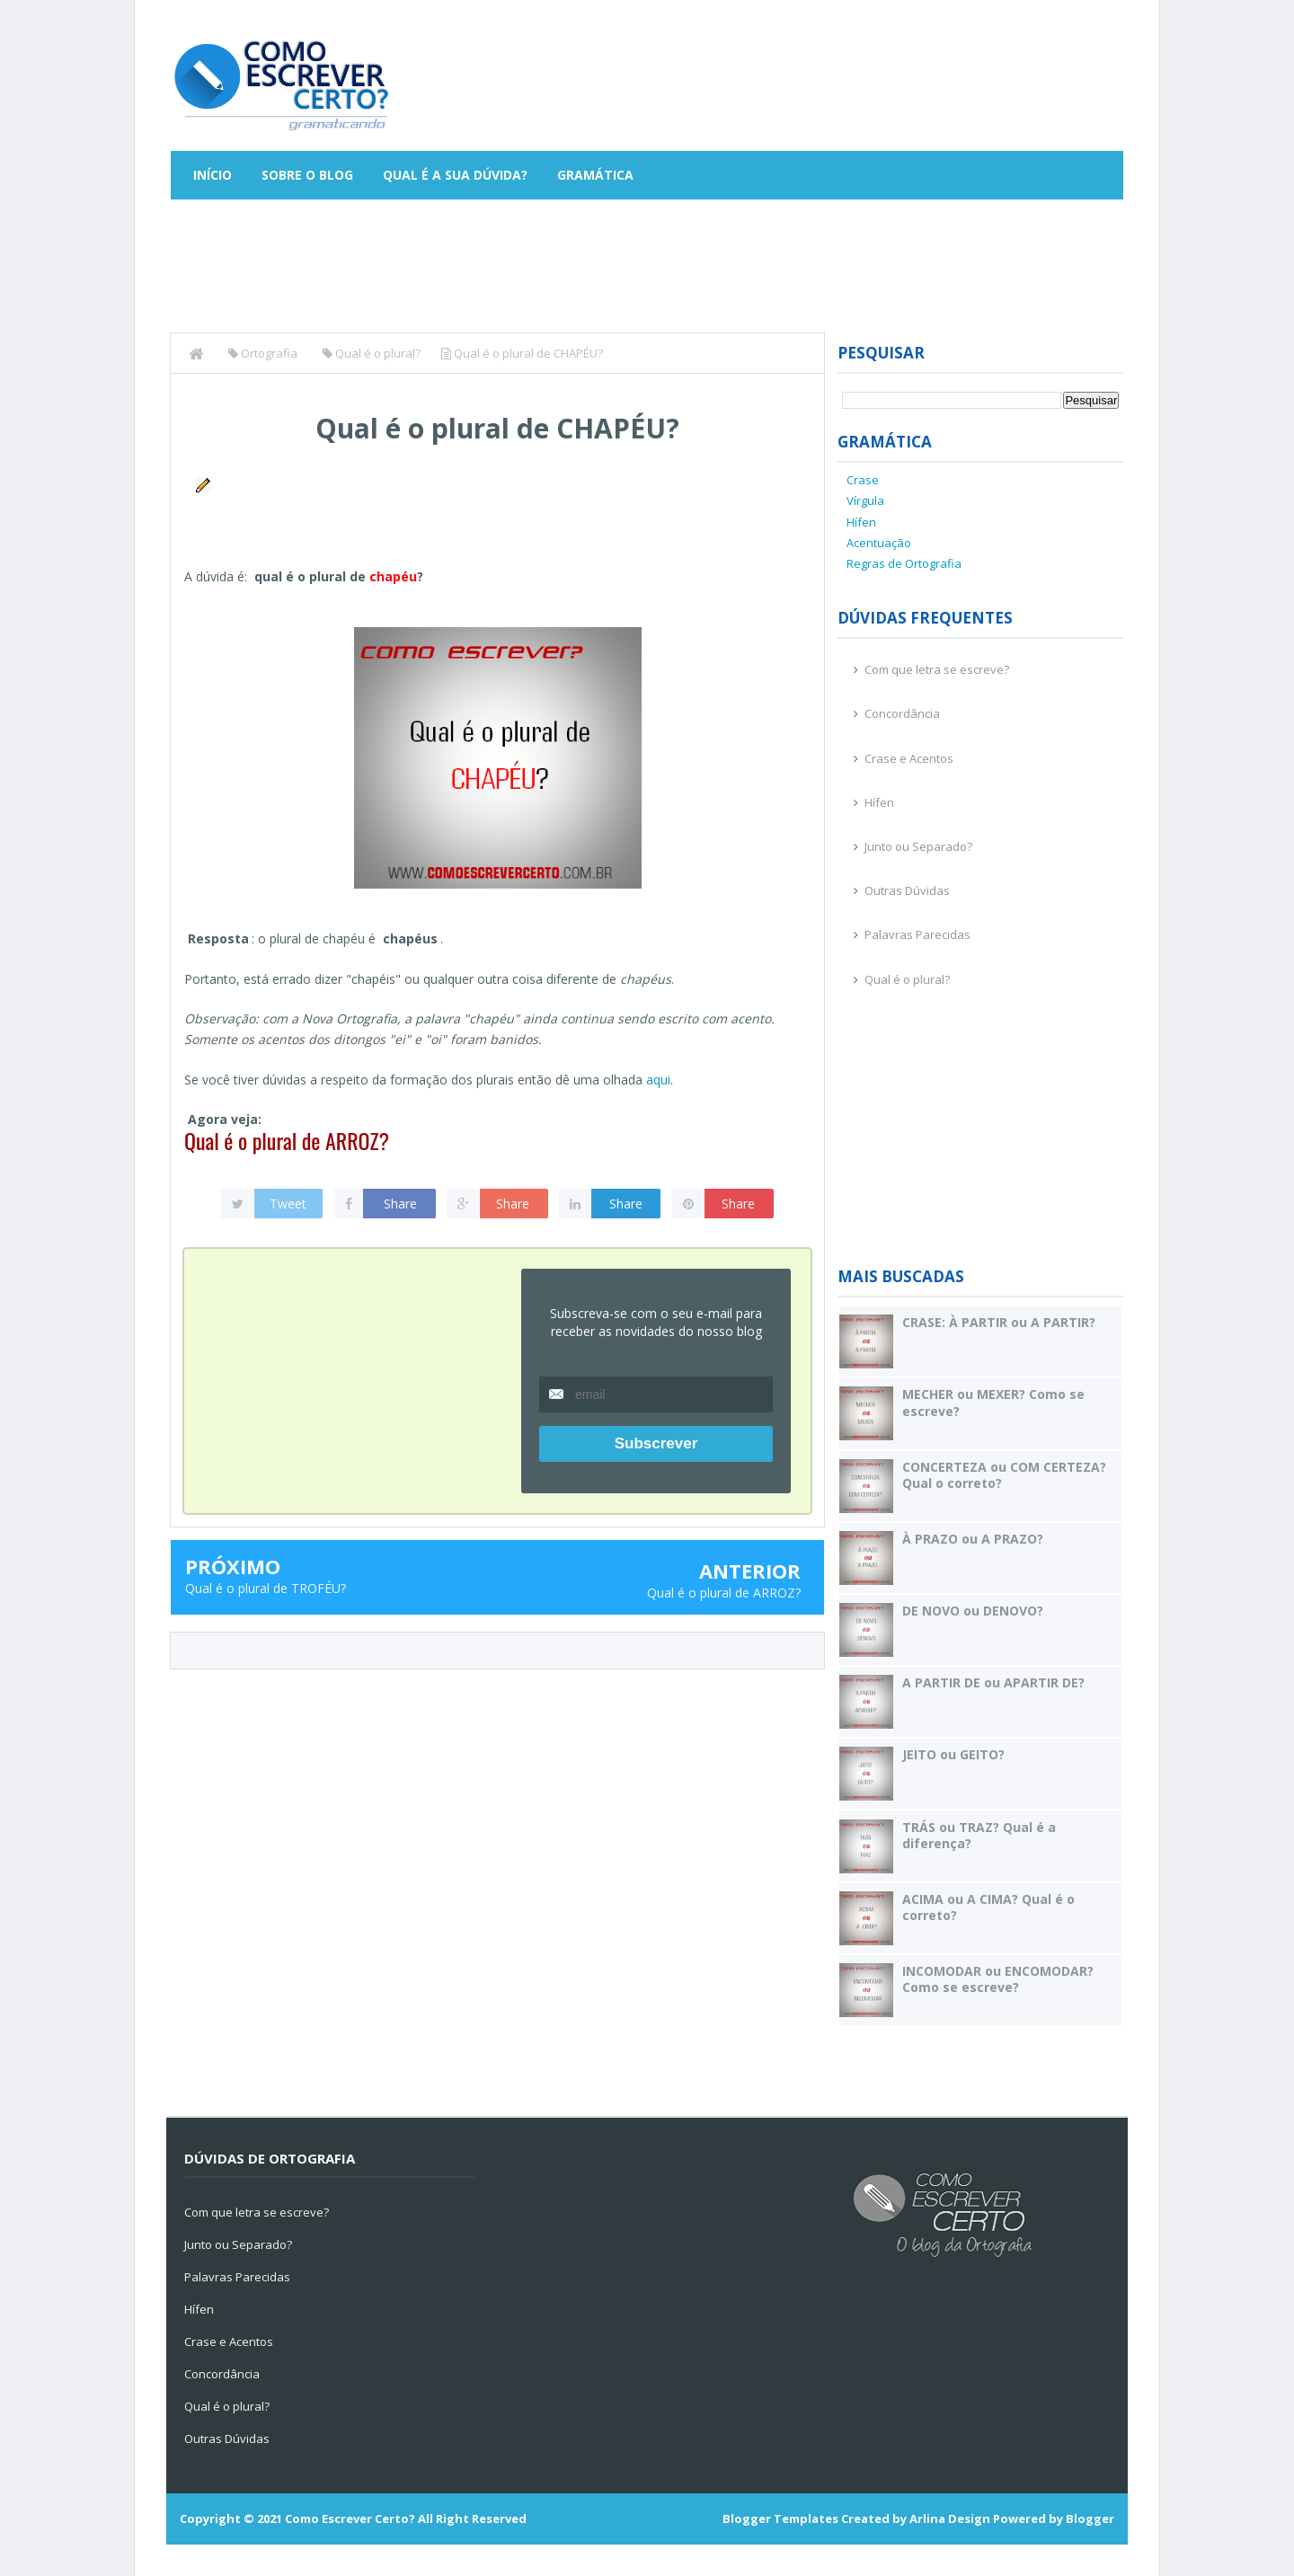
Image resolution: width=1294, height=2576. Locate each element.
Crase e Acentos (908, 758)
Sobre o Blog (307, 174)
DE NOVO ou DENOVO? (972, 1610)
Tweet (288, 1203)
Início (212, 174)
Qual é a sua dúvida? (455, 174)
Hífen (861, 522)
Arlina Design (949, 2518)
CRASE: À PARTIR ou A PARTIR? (998, 1322)
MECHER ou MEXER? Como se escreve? (993, 1402)
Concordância (902, 713)
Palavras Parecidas (917, 934)
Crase (862, 480)
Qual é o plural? (907, 979)
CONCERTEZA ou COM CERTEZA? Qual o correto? (1004, 1475)
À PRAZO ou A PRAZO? (972, 1538)
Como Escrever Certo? (350, 2518)
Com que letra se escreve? (936, 669)
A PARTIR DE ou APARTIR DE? (993, 1682)
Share (400, 1203)
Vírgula (865, 500)
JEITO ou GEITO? (953, 1754)
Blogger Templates (780, 2518)
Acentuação (878, 543)
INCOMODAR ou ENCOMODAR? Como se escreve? (998, 1979)
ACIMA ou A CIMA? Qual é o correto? (988, 1907)
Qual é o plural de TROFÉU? (265, 1588)
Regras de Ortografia (904, 563)
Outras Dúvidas (907, 890)
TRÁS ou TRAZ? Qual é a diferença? (979, 1835)
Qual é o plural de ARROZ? (286, 1140)
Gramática (595, 174)
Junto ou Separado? (918, 846)
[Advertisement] (796, 76)
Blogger (1090, 2518)
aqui (658, 1079)
